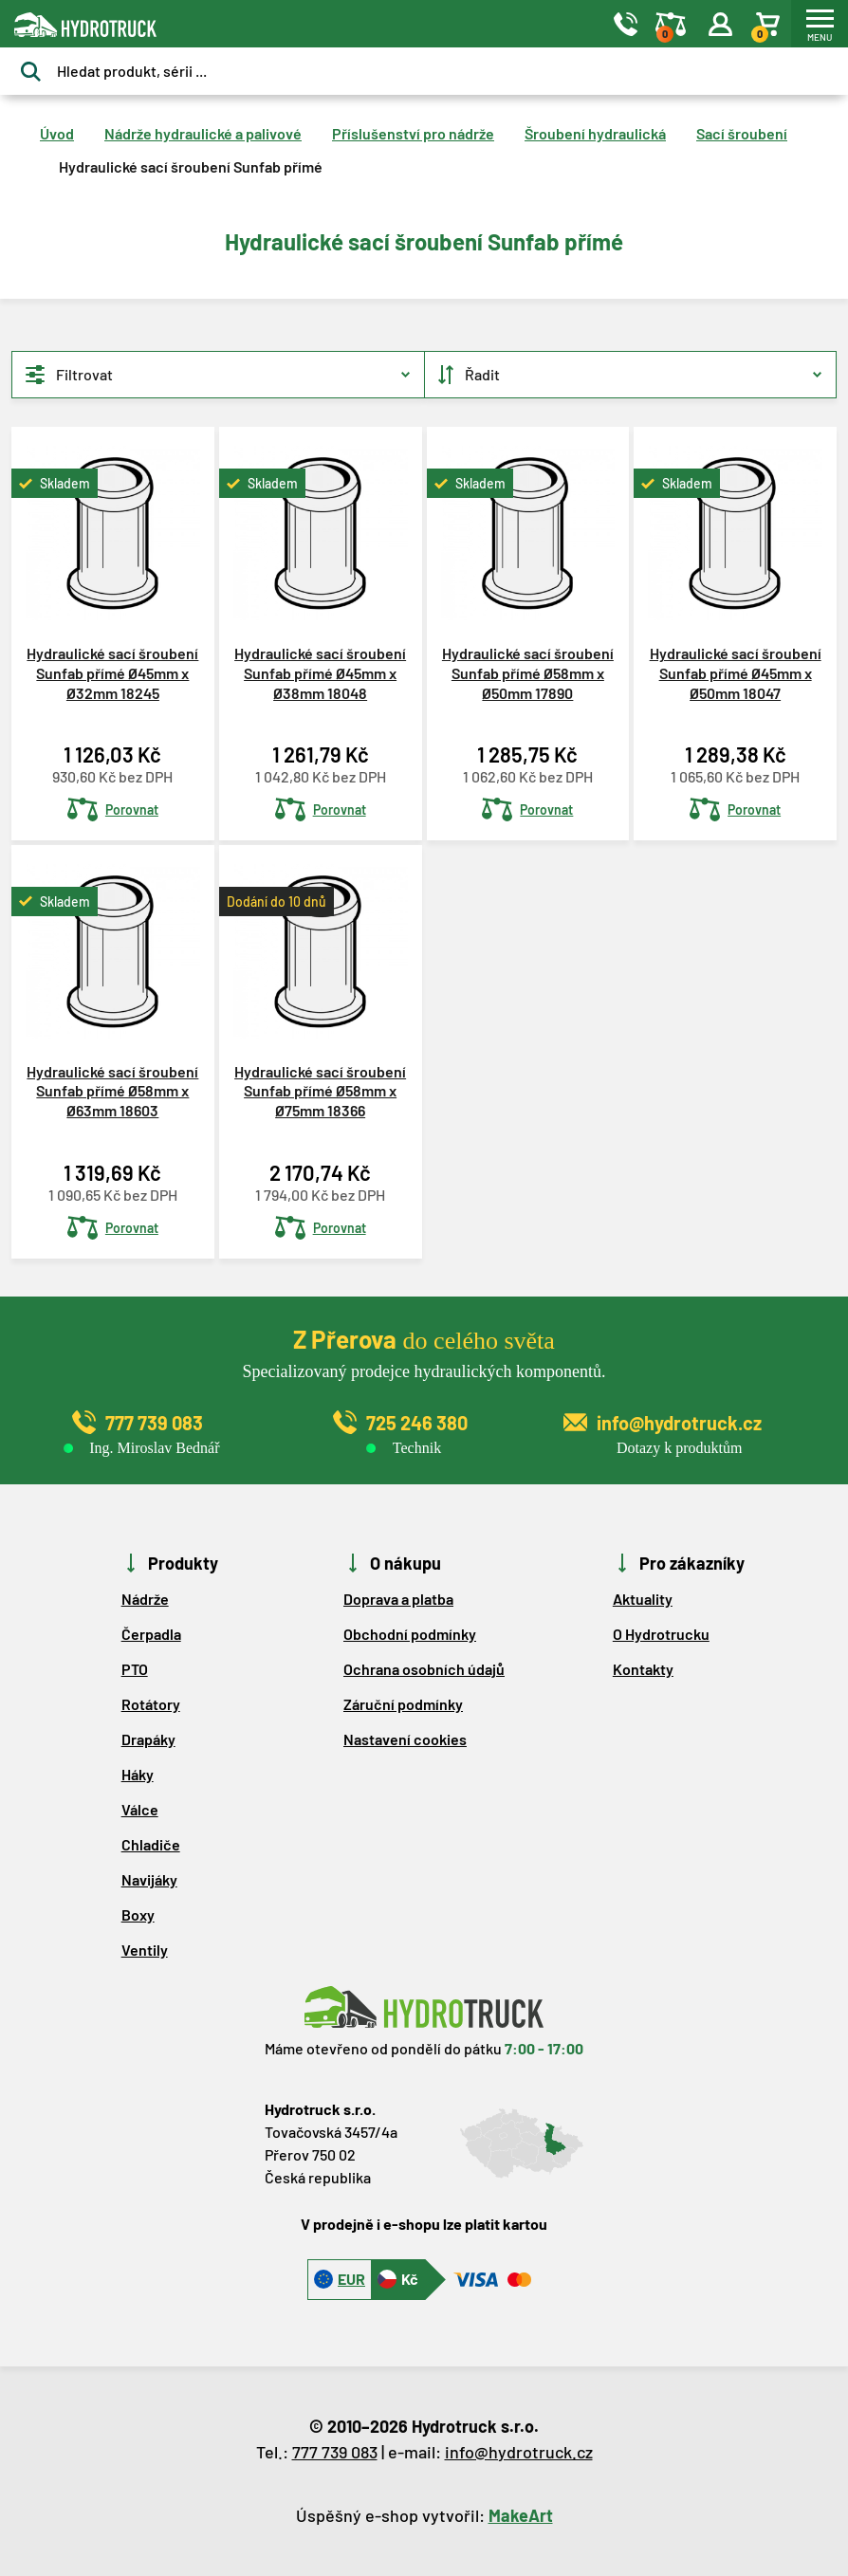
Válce (139, 1809)
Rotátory (150, 1704)
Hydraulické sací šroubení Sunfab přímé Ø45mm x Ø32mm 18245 (112, 673)
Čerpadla (151, 1634)
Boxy (138, 1914)
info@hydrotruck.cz (519, 2451)
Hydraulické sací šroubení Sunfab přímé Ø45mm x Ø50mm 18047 (735, 673)
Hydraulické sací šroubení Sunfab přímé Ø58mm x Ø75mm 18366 (320, 1091)
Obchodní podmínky (409, 1634)
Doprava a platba (398, 1599)
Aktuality (643, 1599)
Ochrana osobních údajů (424, 1669)
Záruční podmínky (403, 1704)
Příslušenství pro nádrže (413, 133)
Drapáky (148, 1739)
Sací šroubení (741, 133)
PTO (134, 1669)
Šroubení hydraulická (595, 133)
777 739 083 (335, 2451)
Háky (137, 1774)
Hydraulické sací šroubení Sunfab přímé (191, 166)
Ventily (144, 1950)
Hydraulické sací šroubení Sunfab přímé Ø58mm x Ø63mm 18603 (112, 1091)
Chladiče (150, 1844)
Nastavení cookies (405, 1739)
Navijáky (149, 1879)
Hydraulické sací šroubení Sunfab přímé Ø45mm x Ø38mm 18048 (320, 673)
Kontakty (643, 1669)
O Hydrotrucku (661, 1634)
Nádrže (145, 1599)
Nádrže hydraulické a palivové (203, 133)
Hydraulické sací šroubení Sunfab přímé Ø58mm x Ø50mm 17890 (528, 673)
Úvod (57, 133)
